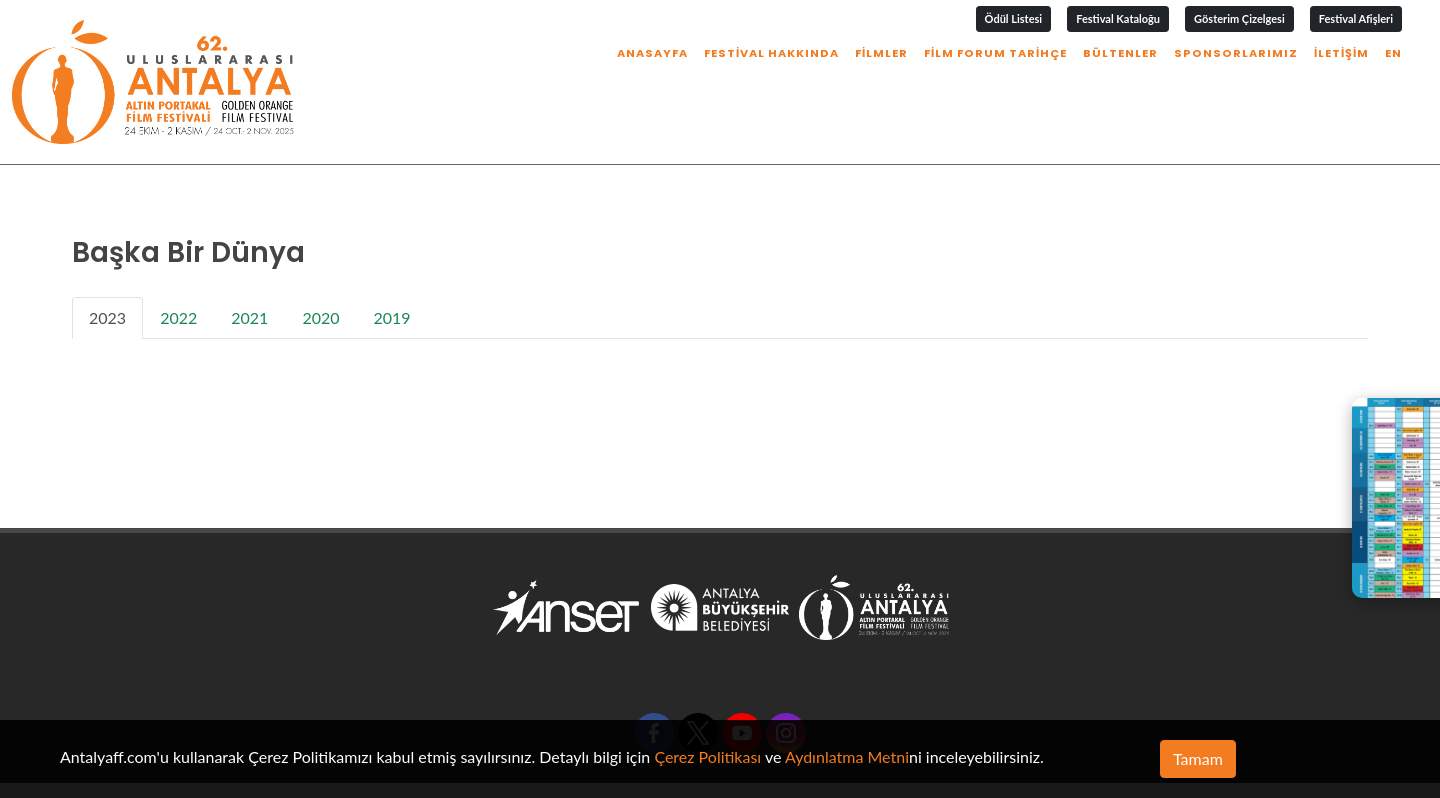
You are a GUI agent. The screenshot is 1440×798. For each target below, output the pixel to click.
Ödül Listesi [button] (1014, 18)
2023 (107, 254)
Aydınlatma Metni (847, 756)
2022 (178, 254)
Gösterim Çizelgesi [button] (1239, 18)
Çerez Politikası (707, 756)
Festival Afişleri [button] (1356, 18)
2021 (249, 254)
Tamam (1198, 758)
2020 (320, 254)
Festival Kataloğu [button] (1118, 18)
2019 (392, 254)
